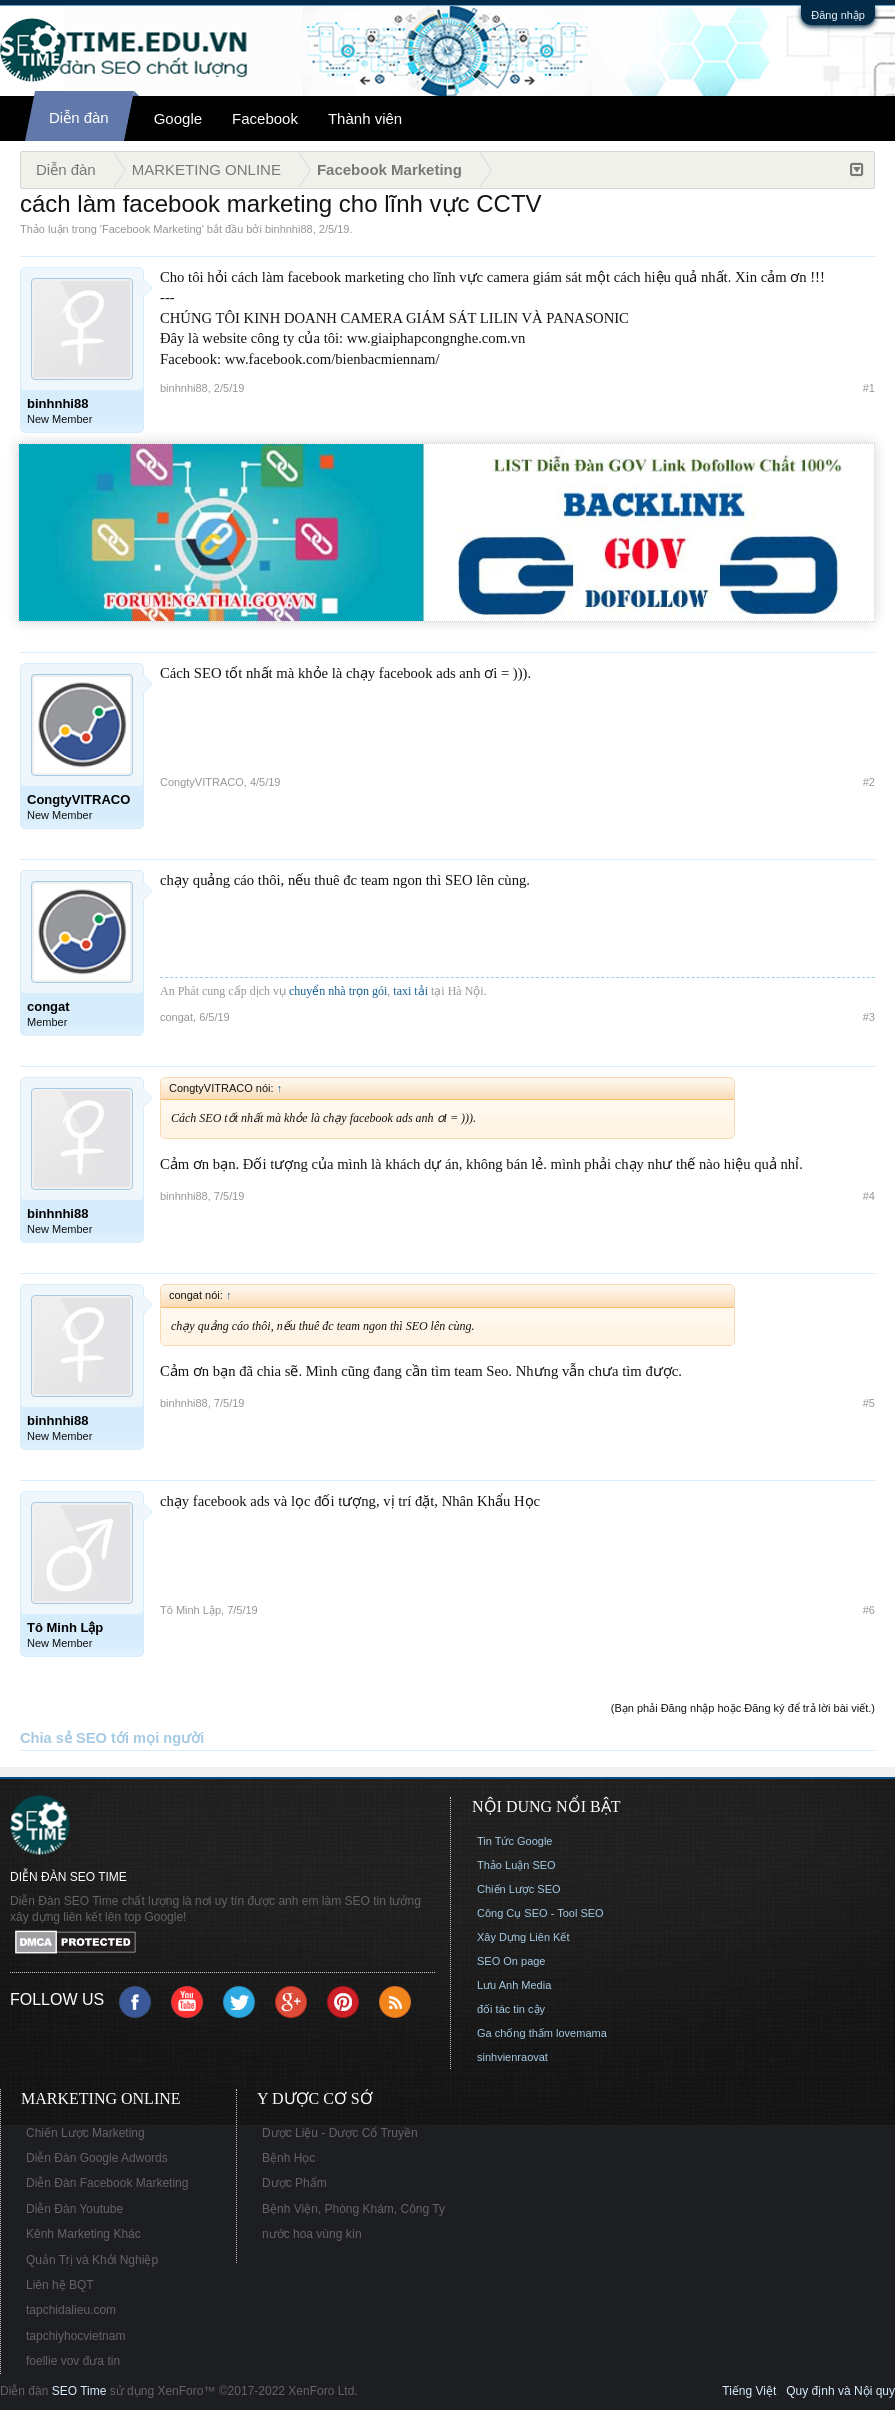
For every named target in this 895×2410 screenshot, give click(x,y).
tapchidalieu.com (71, 2310)
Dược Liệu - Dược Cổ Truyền (340, 2133)
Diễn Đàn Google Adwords (97, 2158)
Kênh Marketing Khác (83, 2234)
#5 (869, 1403)
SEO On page (511, 1961)
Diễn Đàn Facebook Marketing (107, 2183)
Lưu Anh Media (514, 1985)
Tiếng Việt (749, 2391)
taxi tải (410, 991)
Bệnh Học (288, 2158)
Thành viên (365, 118)
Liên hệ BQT (60, 2285)
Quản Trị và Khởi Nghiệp (92, 2260)
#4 (869, 1196)
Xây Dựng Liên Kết (523, 1937)
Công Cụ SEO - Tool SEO (540, 1913)
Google (178, 118)
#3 (869, 1017)
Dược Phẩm (294, 2183)
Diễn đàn (79, 117)
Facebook (265, 118)
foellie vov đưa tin (73, 2361)
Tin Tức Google (514, 1841)
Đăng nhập (838, 15)
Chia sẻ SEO (63, 1738)
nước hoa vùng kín (312, 2234)
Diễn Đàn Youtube (74, 2209)
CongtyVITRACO (202, 782)
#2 (869, 782)
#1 (869, 388)
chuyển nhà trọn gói (338, 991)
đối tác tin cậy (511, 2009)
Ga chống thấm (515, 2033)
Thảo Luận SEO (516, 1865)
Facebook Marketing (152, 229)
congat (176, 1017)
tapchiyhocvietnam (75, 2336)
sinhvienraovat (512, 2057)
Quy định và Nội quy (840, 2391)
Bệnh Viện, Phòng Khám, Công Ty (353, 2209)
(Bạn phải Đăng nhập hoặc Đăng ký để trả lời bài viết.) (743, 1708)
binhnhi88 (289, 229)
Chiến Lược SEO (519, 1889)
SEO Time (79, 2391)
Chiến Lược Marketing (85, 2133)
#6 (869, 1610)
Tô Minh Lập (190, 1610)
